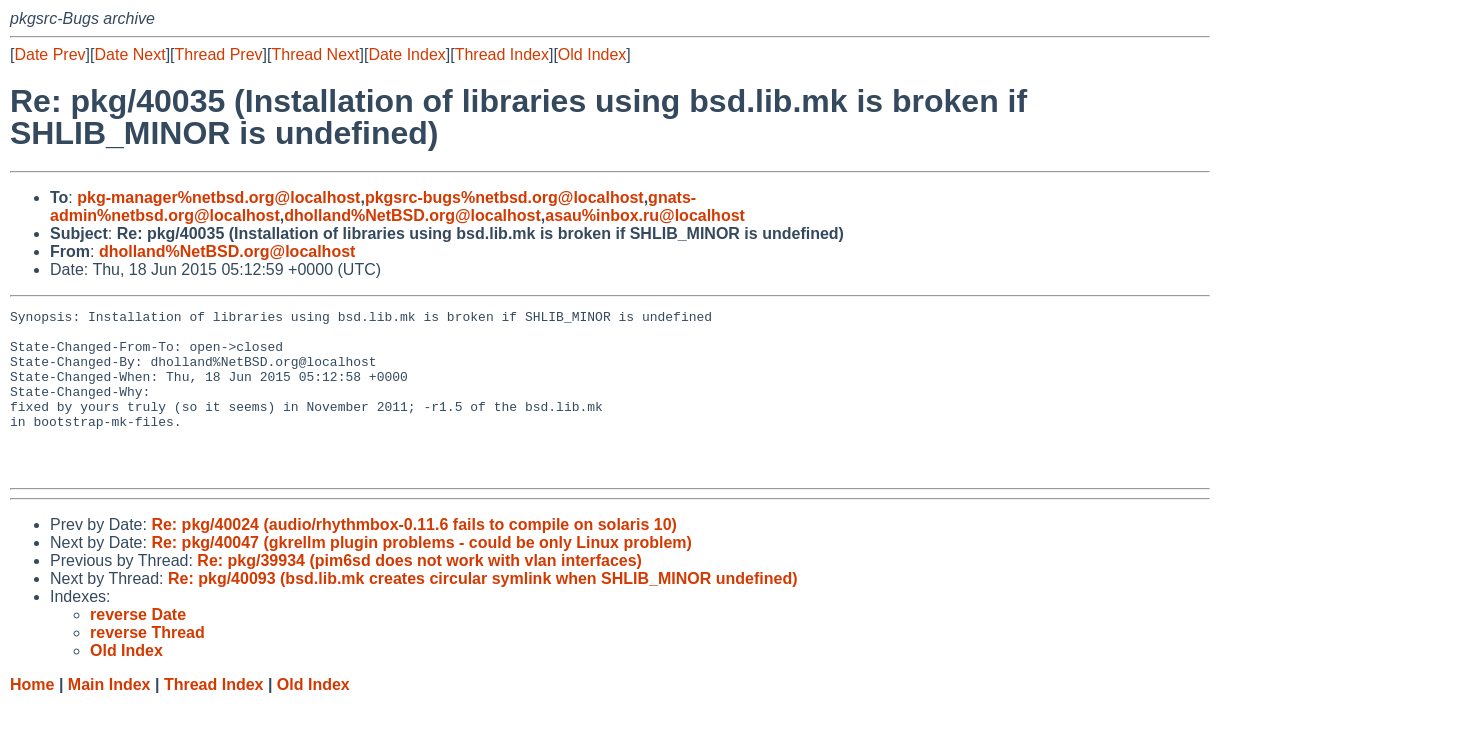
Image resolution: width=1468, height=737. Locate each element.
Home (32, 717)
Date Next (129, 54)
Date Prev (49, 54)
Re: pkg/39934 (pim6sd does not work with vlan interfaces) (419, 593)
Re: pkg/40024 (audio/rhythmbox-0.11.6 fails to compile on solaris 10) (413, 557)
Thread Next (315, 54)
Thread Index (502, 54)
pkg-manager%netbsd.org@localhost (218, 197)
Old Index (592, 54)
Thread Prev (219, 54)
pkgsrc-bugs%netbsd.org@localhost (504, 197)
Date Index (406, 54)
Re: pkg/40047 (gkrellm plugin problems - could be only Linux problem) (421, 575)
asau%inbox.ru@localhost (645, 215)
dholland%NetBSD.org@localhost (412, 215)
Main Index (109, 717)
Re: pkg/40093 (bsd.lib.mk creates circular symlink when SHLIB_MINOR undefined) (483, 611)
